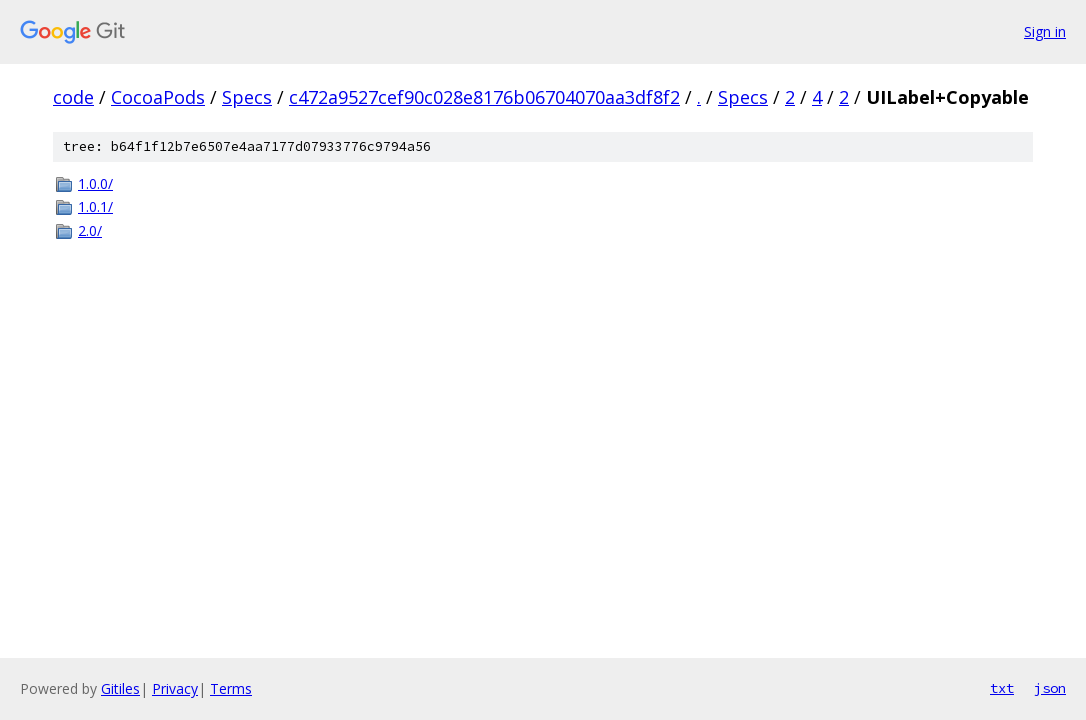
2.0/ (90, 230)
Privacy (175, 688)
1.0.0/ (95, 183)
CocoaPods (158, 97)
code (73, 97)
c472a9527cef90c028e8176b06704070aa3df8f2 (484, 97)
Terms (231, 688)
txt (1002, 688)
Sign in (1045, 31)
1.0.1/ (95, 206)
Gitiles (120, 688)
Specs (247, 97)
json (1050, 688)
